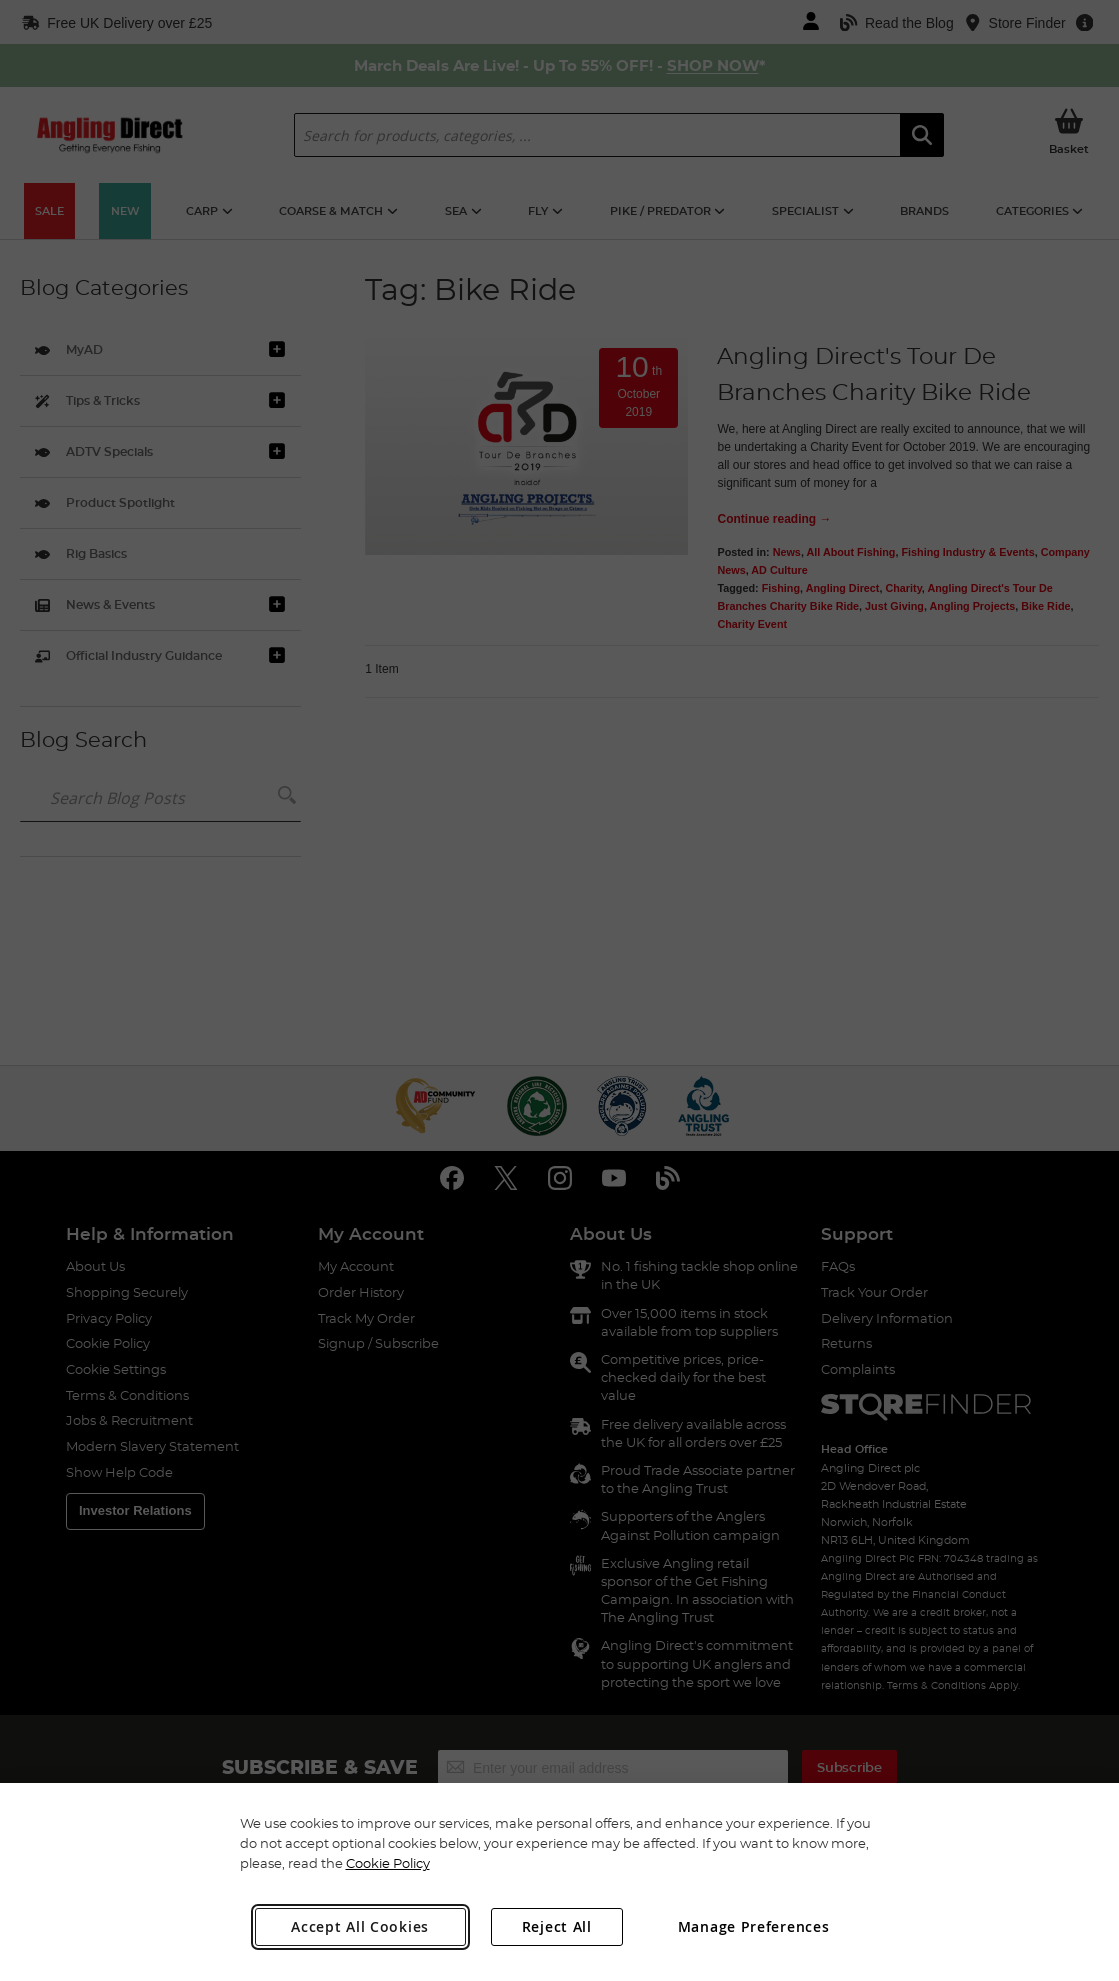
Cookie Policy (388, 1863)
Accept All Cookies (360, 1926)
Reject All (557, 1926)
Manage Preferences (754, 1926)
